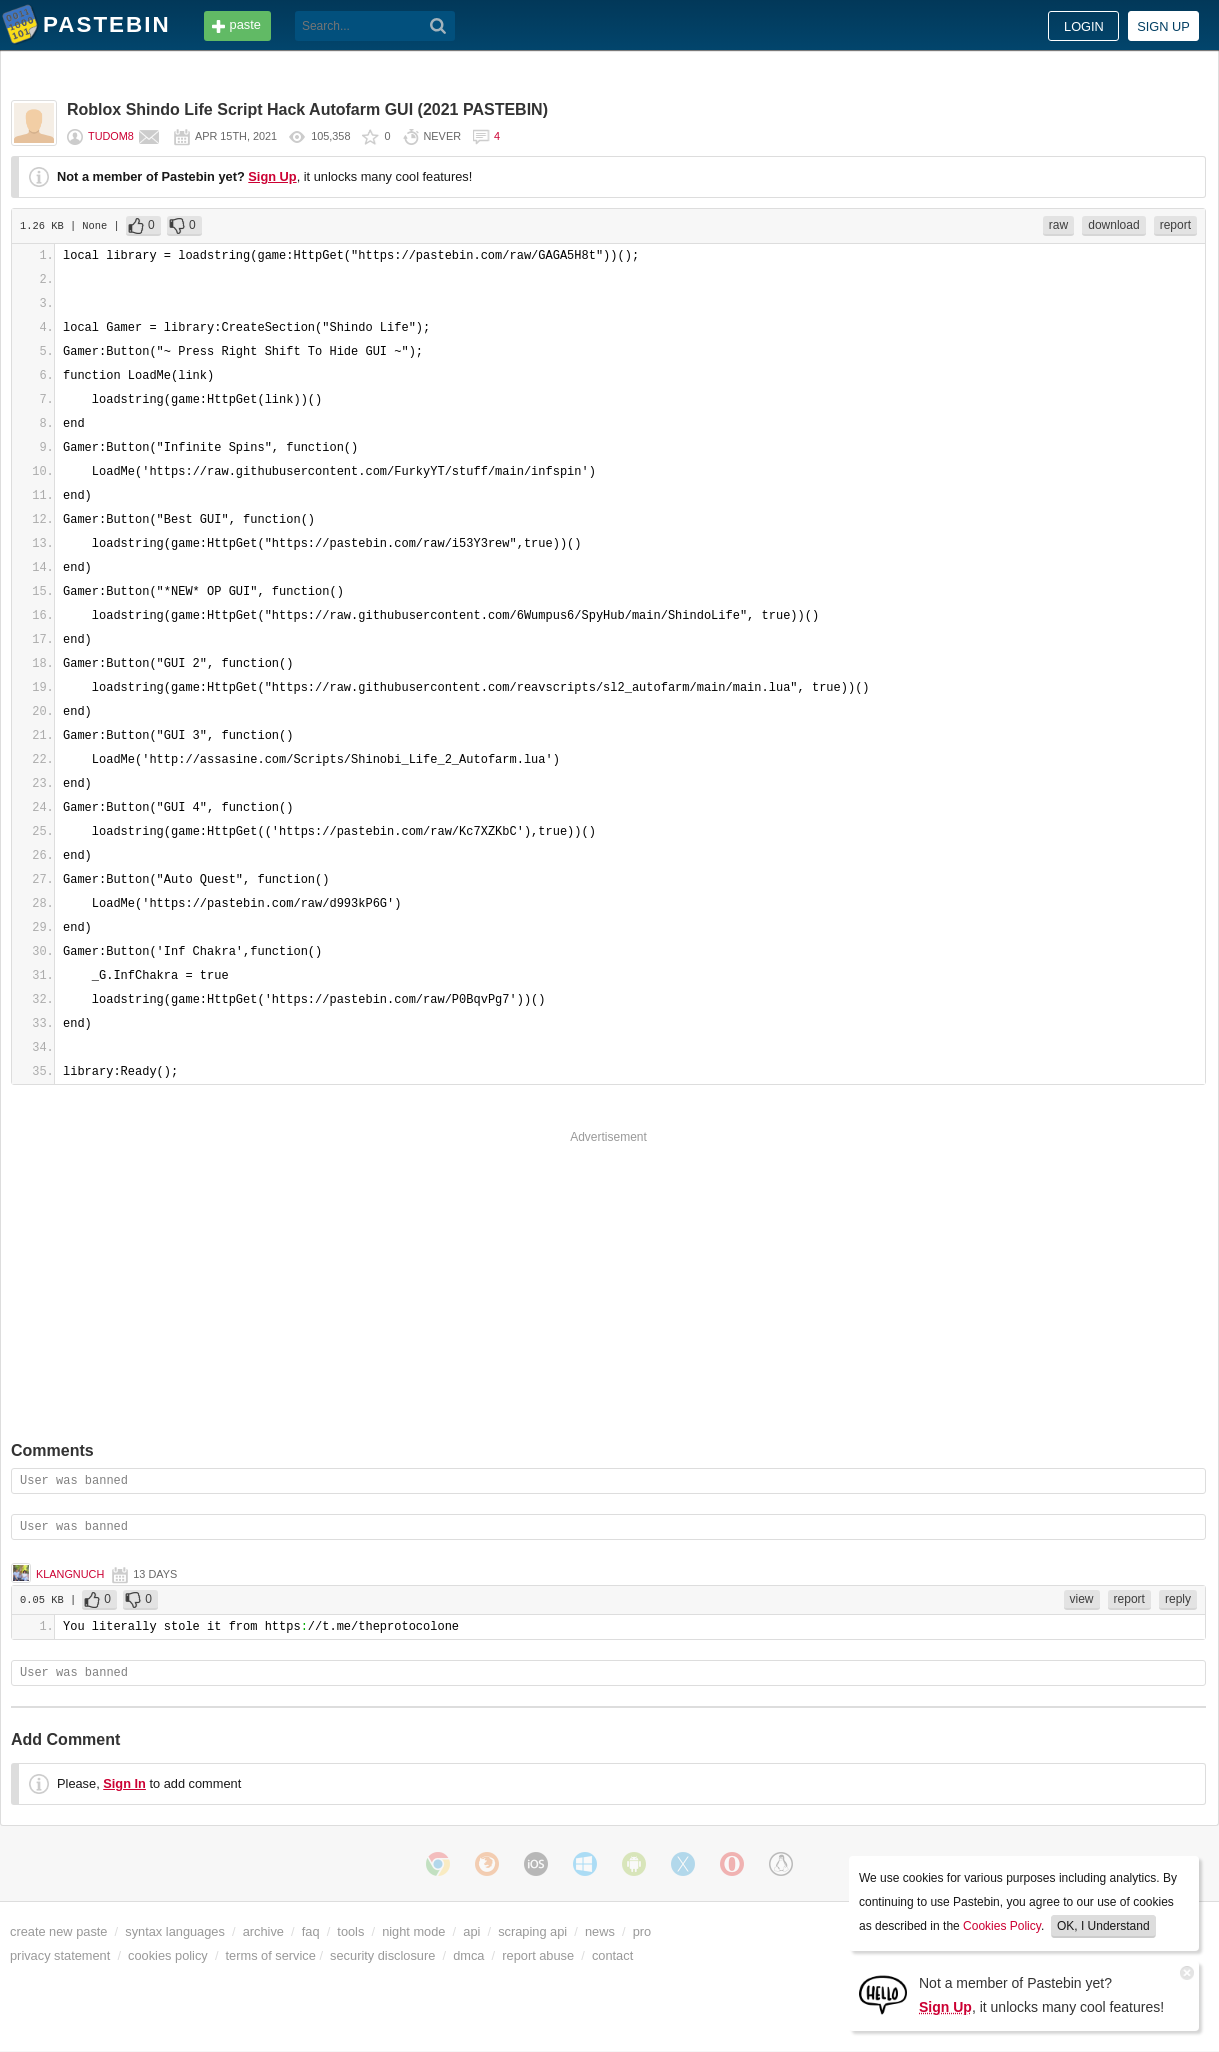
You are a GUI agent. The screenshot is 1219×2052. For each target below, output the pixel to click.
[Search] (438, 26)
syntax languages (175, 1931)
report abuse (538, 1955)
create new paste (58, 1931)
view (1082, 1599)
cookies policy (168, 1955)
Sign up (1163, 26)
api (471, 1931)
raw (1058, 225)
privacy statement (60, 1955)
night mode (413, 1931)
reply (1178, 1599)
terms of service (271, 1955)
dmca (468, 1955)
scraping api (532, 1931)
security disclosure (382, 1955)
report (1175, 225)
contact (612, 1955)
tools (350, 1931)
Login (1084, 26)
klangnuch (70, 1574)
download (1113, 225)
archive (263, 1931)
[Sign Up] (883, 1993)
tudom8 (111, 136)
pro (642, 1931)
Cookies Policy (1002, 1926)
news (600, 1931)
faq (311, 1931)
